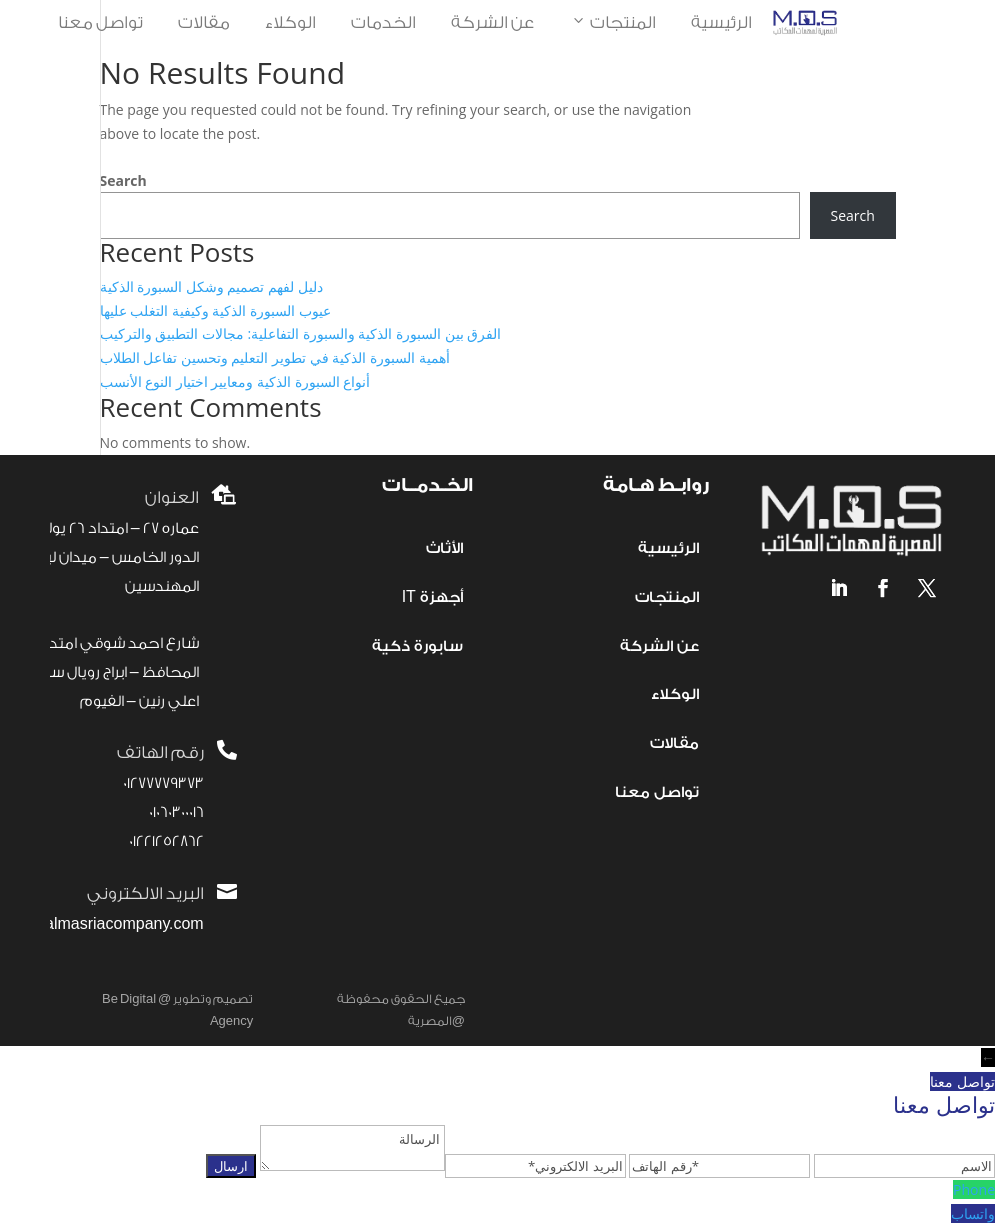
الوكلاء (290, 22)
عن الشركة (492, 22)
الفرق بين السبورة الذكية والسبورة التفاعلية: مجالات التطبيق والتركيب (301, 333)
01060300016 (176, 812)
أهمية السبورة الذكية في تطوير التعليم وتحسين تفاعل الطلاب (275, 357)
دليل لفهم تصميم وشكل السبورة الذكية (211, 286)
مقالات (204, 22)
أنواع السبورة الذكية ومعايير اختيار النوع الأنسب (235, 381)
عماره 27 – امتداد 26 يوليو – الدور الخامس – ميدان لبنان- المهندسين (108, 557)
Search (123, 180)
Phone (974, 1189)
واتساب (973, 1213)
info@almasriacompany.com (103, 924)
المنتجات (612, 23)
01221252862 (166, 841)
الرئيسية (721, 22)
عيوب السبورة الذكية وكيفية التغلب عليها (215, 310)
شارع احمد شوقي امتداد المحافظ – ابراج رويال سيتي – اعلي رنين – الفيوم (107, 672)
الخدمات (383, 22)
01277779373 (163, 783)
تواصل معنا (100, 22)
